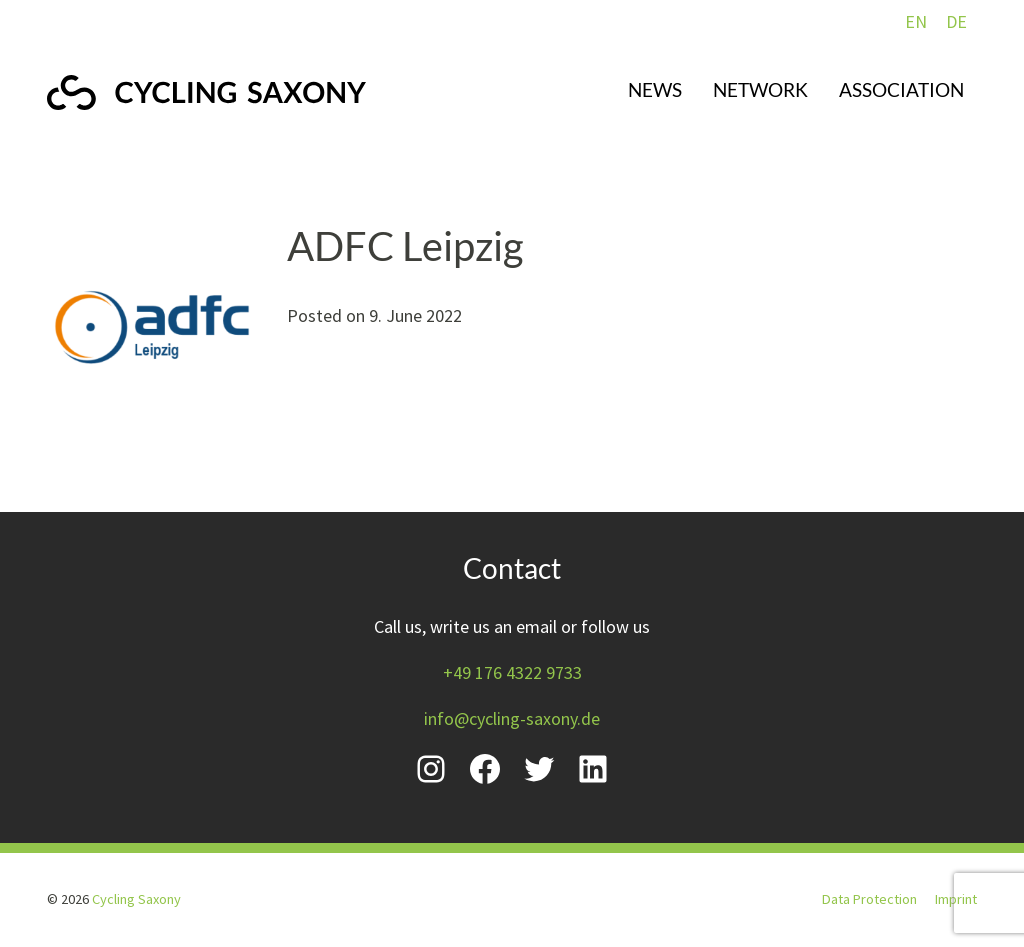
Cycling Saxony (136, 899)
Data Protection (869, 899)
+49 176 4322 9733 (512, 672)
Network (760, 89)
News (655, 89)
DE (956, 21)
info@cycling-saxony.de (512, 718)
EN (916, 21)
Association (901, 89)
